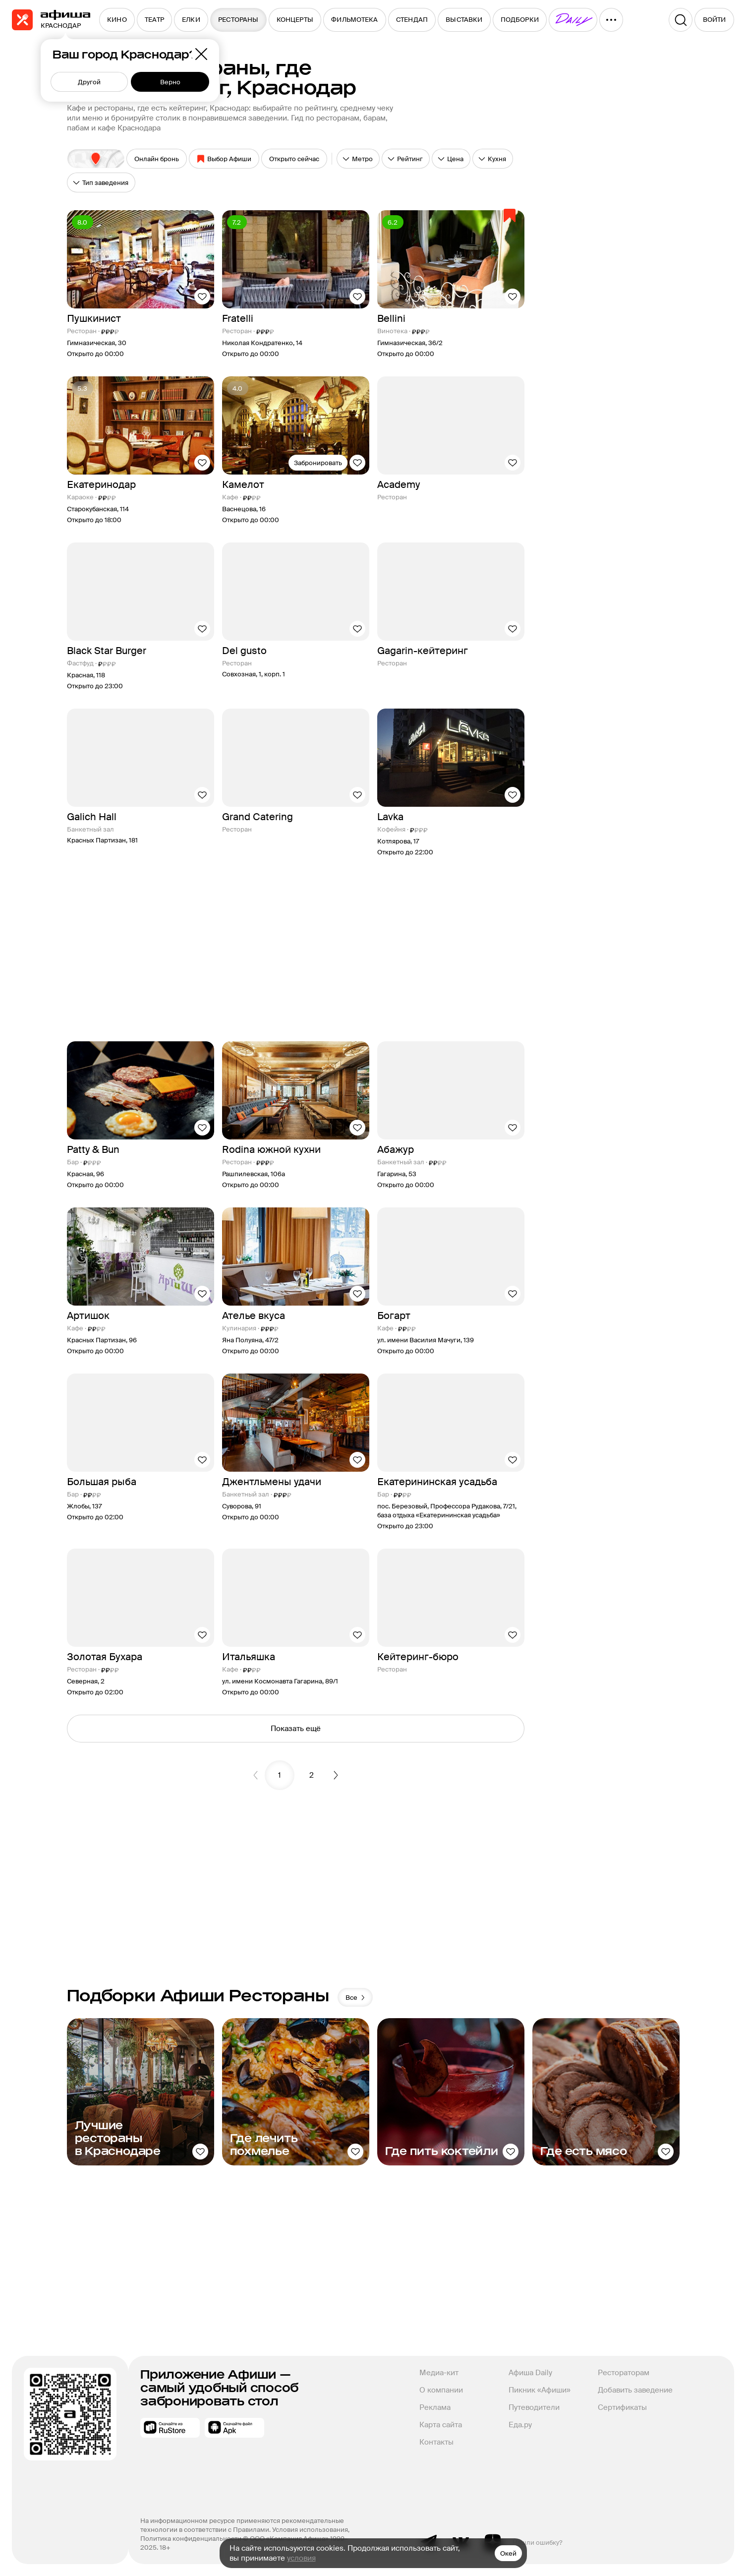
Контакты (436, 2442)
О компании (441, 2390)
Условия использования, (311, 2529)
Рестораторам (623, 2373)
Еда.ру (520, 2425)
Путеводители (534, 2407)
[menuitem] (117, 20)
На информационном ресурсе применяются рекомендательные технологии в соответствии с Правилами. (242, 2525)
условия (301, 2558)
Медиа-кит (439, 2373)
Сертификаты (622, 2407)
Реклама (435, 2407)
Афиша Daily (530, 2373)
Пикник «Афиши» (540, 2390)
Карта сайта (440, 2425)
